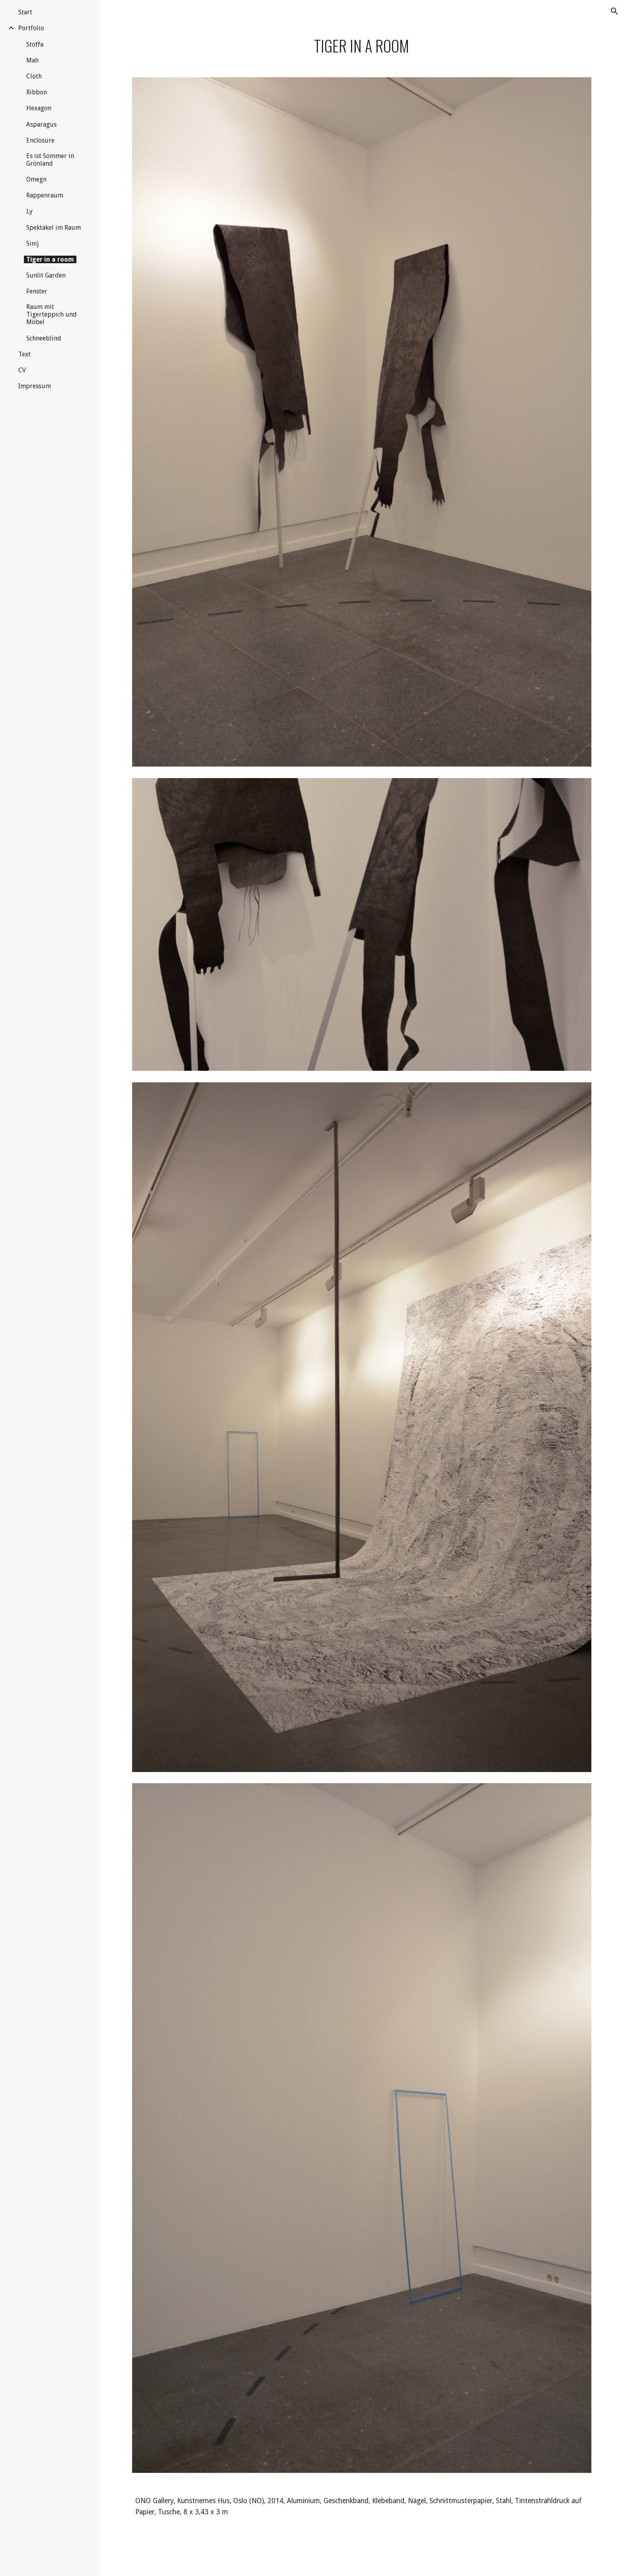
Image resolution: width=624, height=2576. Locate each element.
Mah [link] (32, 60)
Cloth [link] (34, 76)
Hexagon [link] (38, 108)
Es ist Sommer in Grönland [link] (50, 159)
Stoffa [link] (34, 44)
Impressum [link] (34, 386)
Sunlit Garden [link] (46, 275)
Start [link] (25, 12)
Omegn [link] (36, 179)
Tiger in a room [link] (50, 259)
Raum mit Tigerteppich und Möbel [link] (51, 314)
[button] (614, 11)
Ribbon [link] (36, 92)
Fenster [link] (36, 291)
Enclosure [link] (40, 140)
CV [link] (22, 370)
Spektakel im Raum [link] (53, 227)
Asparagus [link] (41, 124)
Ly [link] (29, 211)
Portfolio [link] (31, 28)
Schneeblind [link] (43, 338)
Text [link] (24, 354)
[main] (362, 45)
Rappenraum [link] (44, 195)
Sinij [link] (32, 243)
